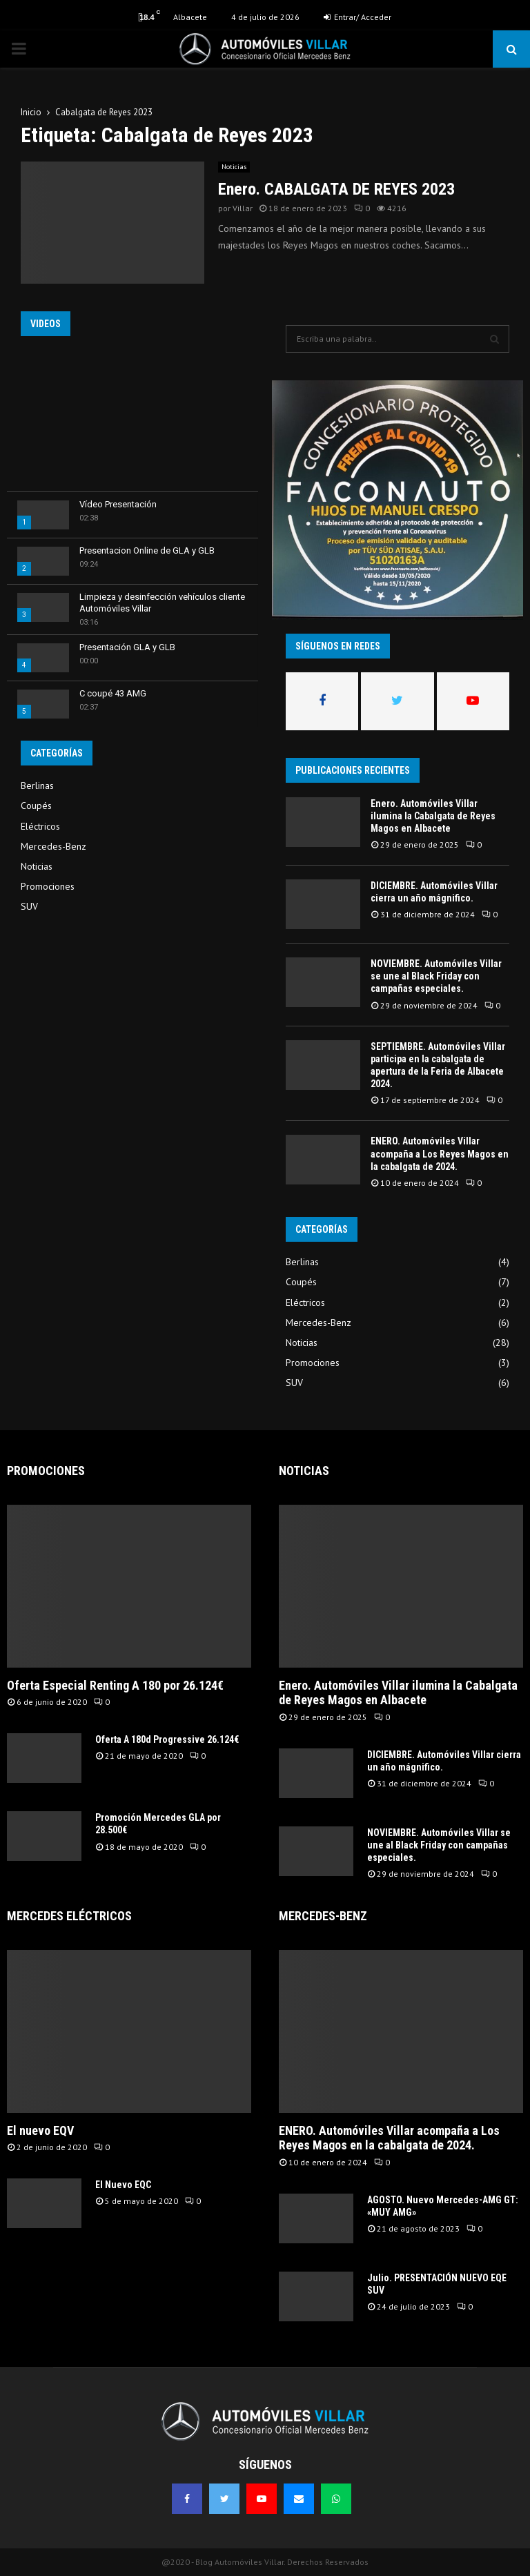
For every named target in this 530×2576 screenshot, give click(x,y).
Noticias (234, 166)
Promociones (48, 886)
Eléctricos (40, 826)
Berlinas (37, 785)
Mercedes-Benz (53, 846)
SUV (29, 906)
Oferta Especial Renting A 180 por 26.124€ (115, 1685)
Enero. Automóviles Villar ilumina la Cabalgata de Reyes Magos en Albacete (433, 816)
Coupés (36, 805)
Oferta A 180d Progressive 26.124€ (167, 1739)
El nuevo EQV (40, 2130)
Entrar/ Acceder (357, 17)
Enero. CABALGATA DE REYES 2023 (336, 189)
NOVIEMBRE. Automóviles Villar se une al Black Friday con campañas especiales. (436, 976)
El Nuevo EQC (123, 2184)
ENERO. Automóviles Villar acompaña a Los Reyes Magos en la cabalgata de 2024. (440, 1153)
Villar (243, 208)
